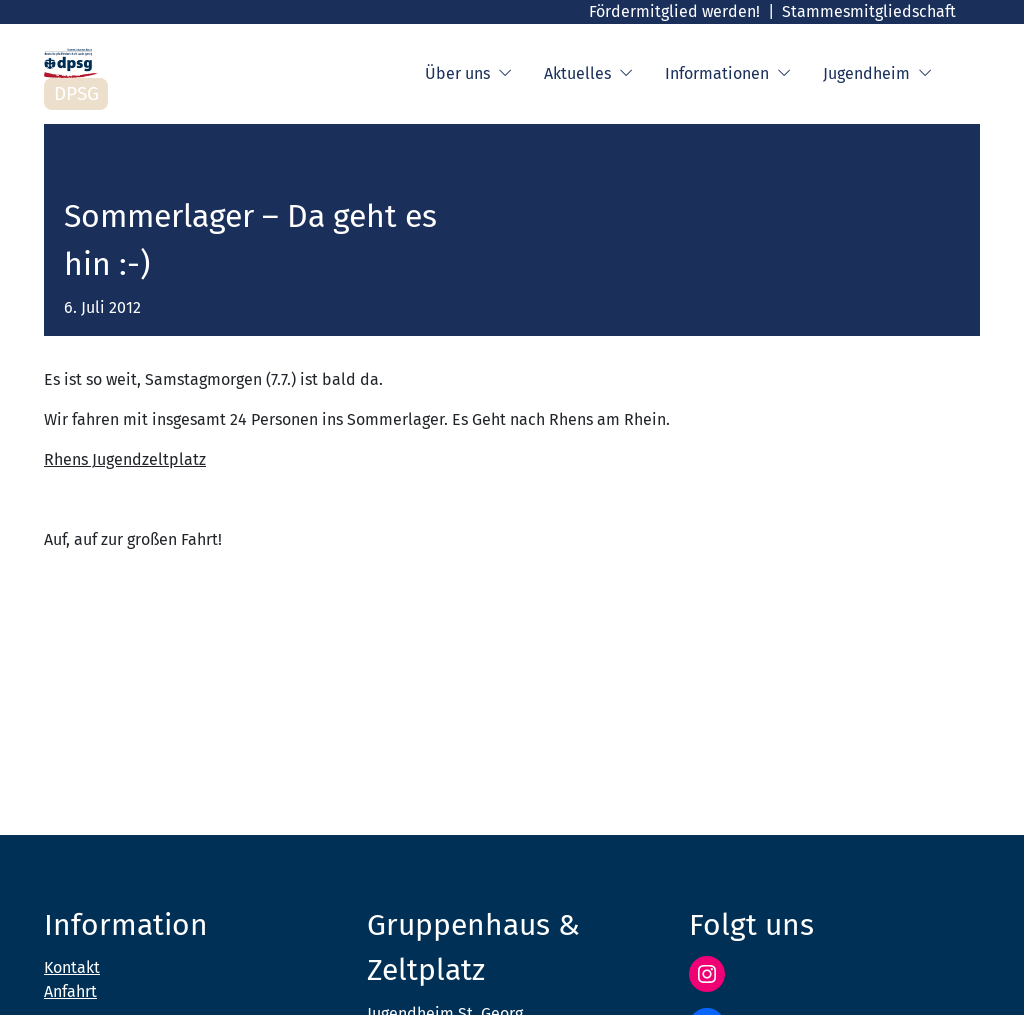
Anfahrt (70, 991)
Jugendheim (877, 74)
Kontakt (72, 967)
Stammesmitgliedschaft (869, 11)
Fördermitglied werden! (674, 11)
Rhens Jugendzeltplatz (125, 459)
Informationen (728, 74)
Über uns (468, 74)
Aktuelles (588, 74)
